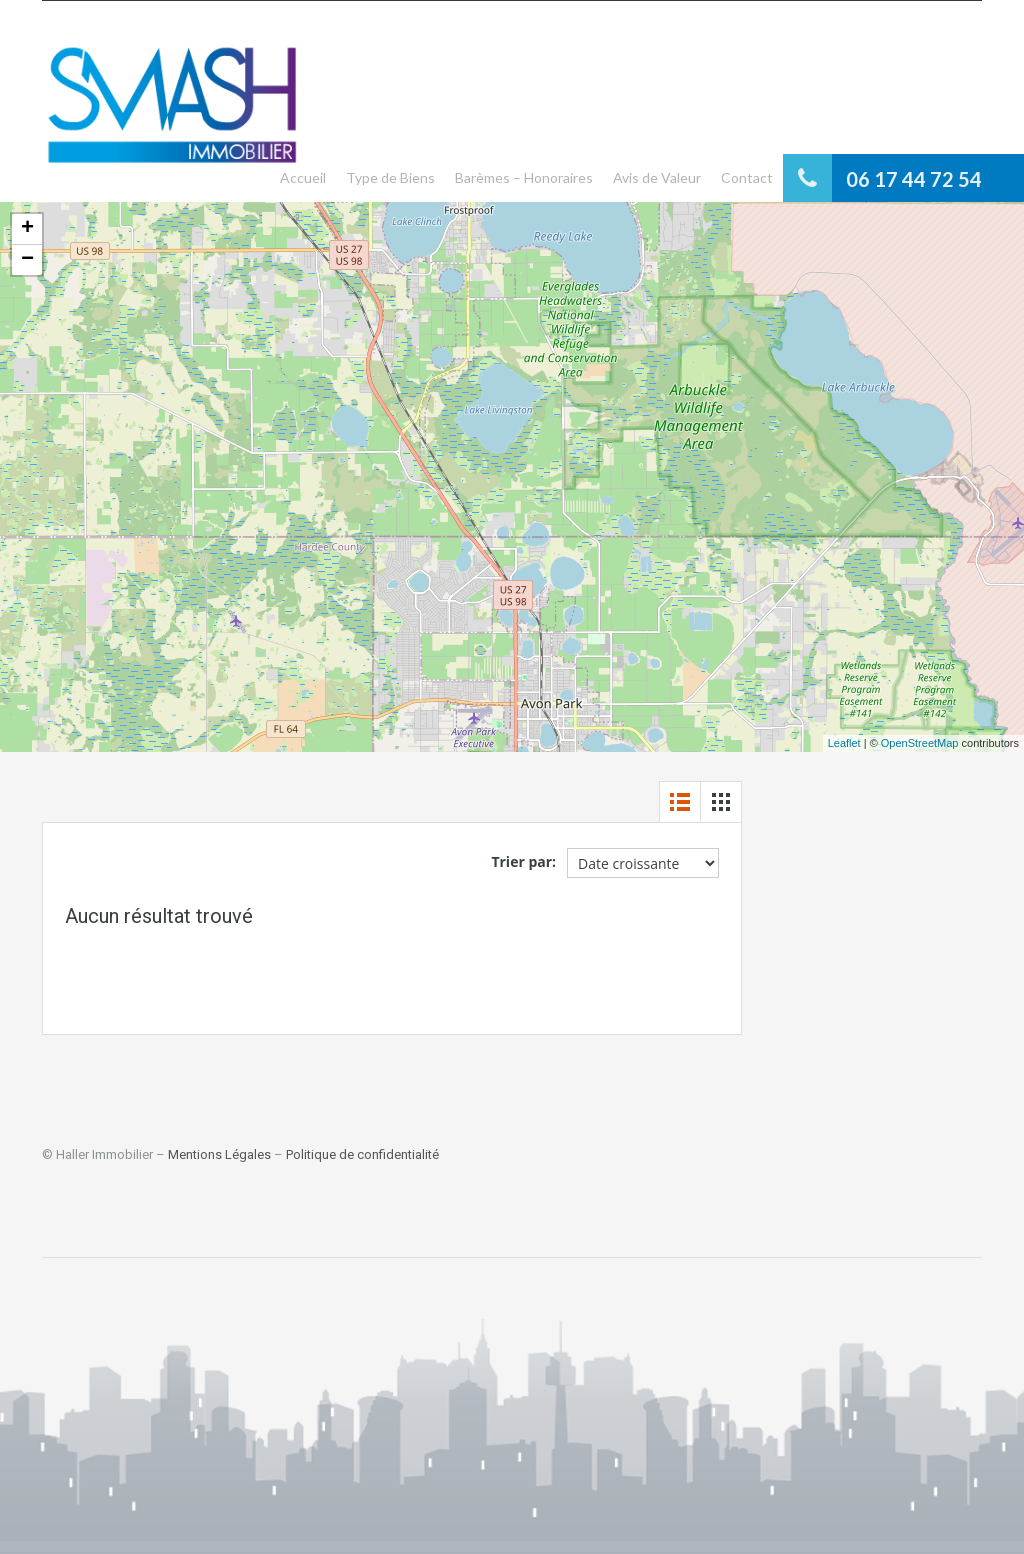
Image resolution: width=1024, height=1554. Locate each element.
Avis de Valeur (657, 177)
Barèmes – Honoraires (524, 177)
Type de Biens (390, 177)
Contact (747, 177)
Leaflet (844, 743)
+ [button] (27, 229)
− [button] (27, 260)
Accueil (303, 177)
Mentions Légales (219, 1154)
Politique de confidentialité (362, 1154)
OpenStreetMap (920, 743)
